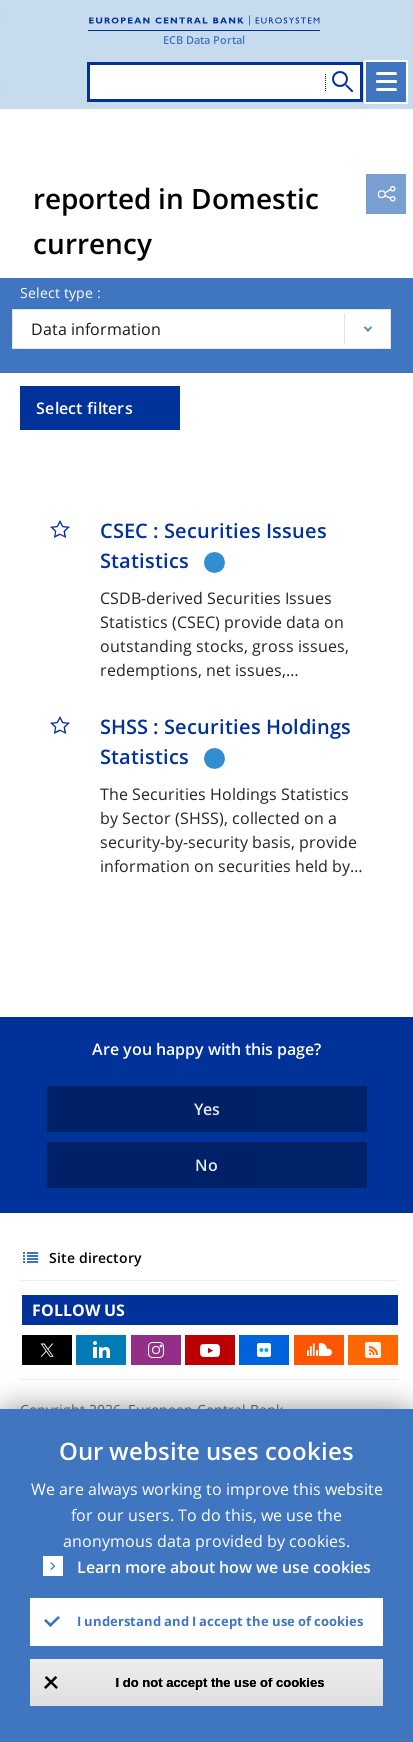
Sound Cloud (319, 1350)
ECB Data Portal (204, 39)
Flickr (264, 1350)
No (206, 1165)
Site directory (95, 1257)
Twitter (47, 1350)
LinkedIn (101, 1350)
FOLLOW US (78, 1310)
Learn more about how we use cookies (224, 1567)
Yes (207, 1109)
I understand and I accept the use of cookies (220, 1621)
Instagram (156, 1350)
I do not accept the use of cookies (220, 1682)
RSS (373, 1350)
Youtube (210, 1350)
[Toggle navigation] (386, 82)
